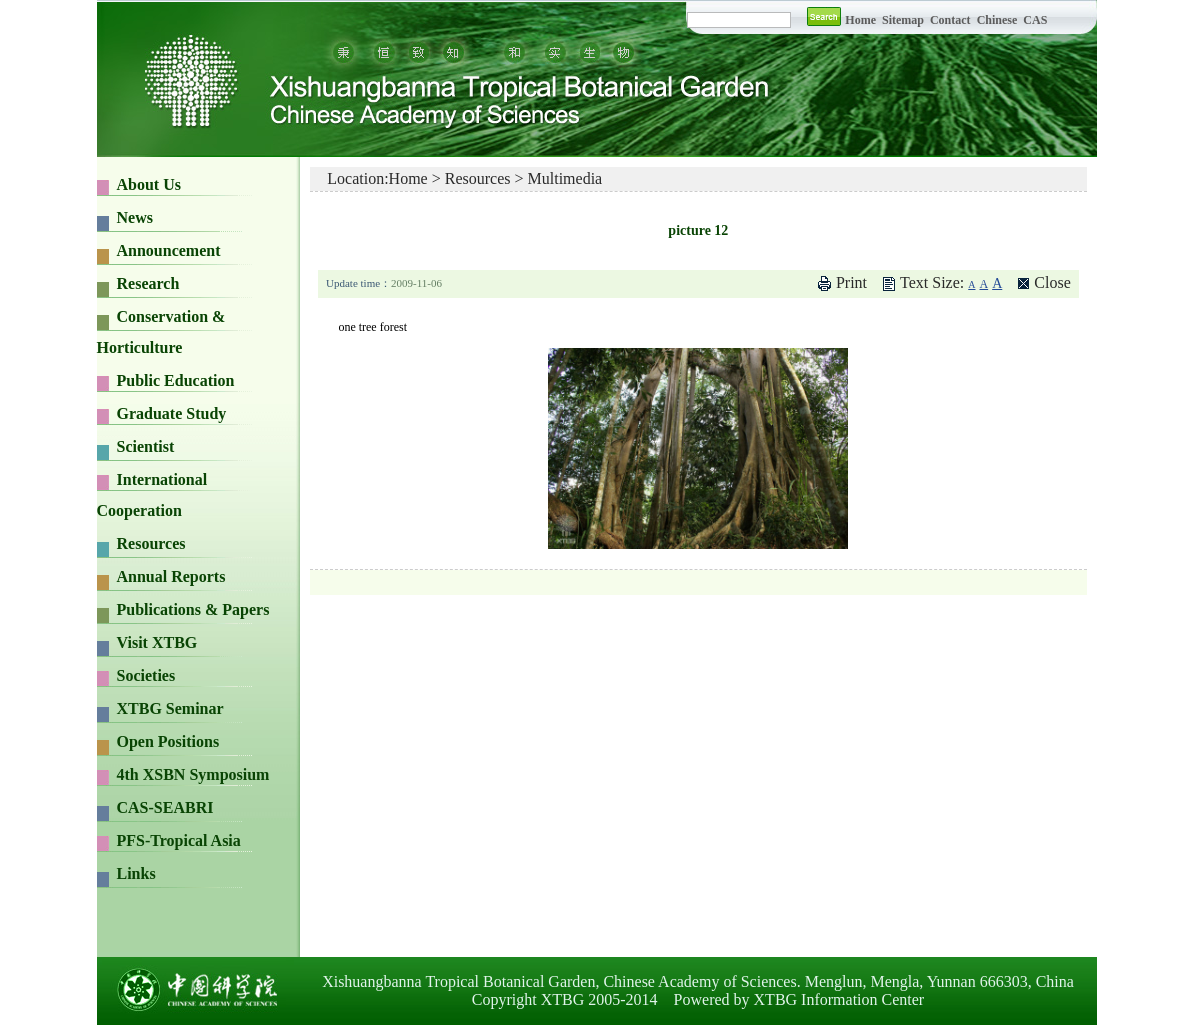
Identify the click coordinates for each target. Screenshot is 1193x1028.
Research (148, 283)
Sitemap (904, 20)
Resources (151, 543)
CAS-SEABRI (165, 807)
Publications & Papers (193, 609)
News (135, 217)
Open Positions (168, 741)
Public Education (176, 380)
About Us (149, 184)
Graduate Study (172, 413)
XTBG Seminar (170, 708)
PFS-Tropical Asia (179, 840)
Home (860, 20)
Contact (950, 20)
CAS (1035, 20)
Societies (146, 675)
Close (1052, 282)
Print (851, 282)
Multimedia (565, 178)
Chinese (997, 20)
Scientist (146, 446)
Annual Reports (171, 576)
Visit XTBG (157, 642)
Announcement (169, 250)
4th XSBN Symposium (193, 774)
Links (136, 873)
